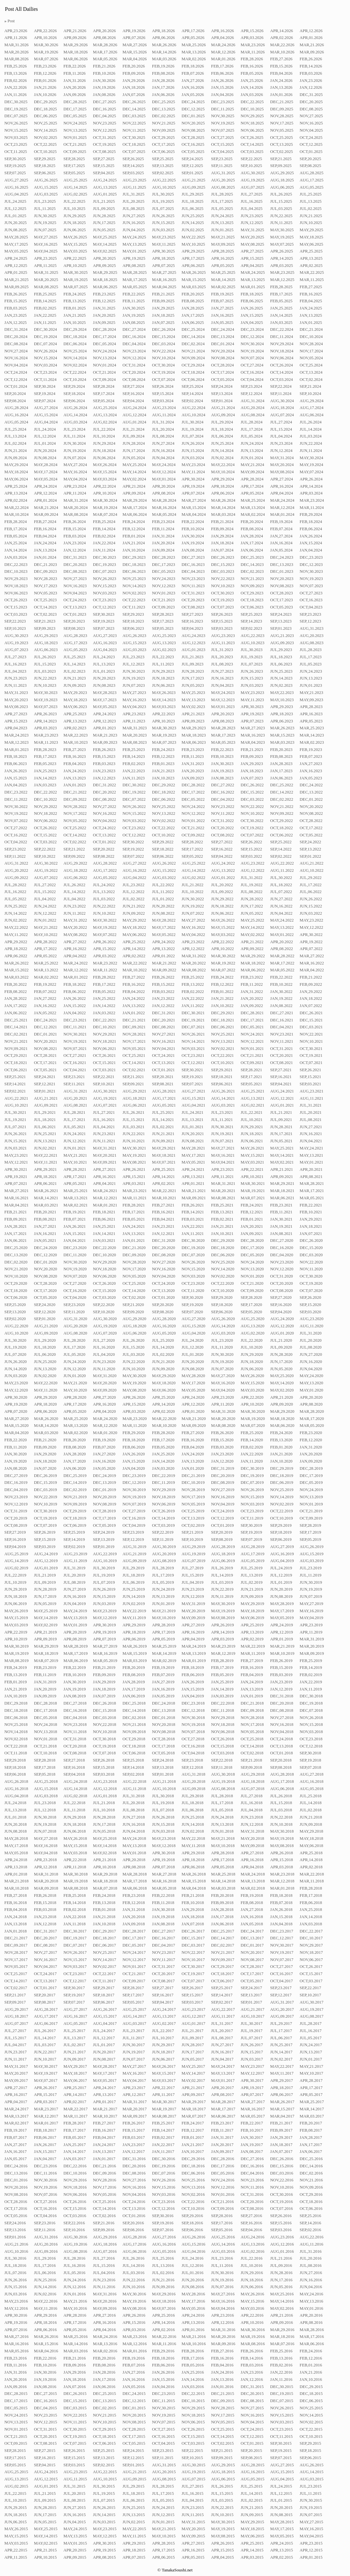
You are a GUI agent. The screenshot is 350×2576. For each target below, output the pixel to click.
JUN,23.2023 (15, 678)
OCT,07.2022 (252, 835)
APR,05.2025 (222, 265)
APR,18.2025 (163, 258)
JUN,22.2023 (45, 678)
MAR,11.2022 (105, 970)
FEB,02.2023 (134, 763)
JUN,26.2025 (163, 216)
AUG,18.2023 (46, 643)
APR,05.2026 (193, 37)
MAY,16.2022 (193, 927)
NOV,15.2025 (16, 130)
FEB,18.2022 (74, 984)
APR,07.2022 (311, 948)
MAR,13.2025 (253, 279)
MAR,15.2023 (282, 735)
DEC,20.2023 (74, 564)
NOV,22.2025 (134, 123)
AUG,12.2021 (282, 1098)
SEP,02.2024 (192, 401)
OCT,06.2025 (163, 151)
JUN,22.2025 (281, 216)
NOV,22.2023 (222, 578)
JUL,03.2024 (310, 436)
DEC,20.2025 (311, 102)
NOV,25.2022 (163, 806)
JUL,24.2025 (15, 201)
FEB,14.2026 (311, 66)
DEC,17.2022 (193, 792)
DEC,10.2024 (311, 336)
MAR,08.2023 (135, 742)
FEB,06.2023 (15, 763)
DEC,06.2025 (45, 116)
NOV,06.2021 (104, 1048)
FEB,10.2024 (193, 529)
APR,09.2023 (193, 721)
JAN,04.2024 (311, 550)
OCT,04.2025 (222, 151)
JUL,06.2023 (281, 664)
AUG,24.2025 (105, 180)
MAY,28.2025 (16, 237)
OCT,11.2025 (15, 151)
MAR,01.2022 (75, 977)
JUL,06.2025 (193, 208)
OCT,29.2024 (193, 365)
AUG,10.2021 (16, 1105)
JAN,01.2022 (134, 1013)
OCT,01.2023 (74, 614)
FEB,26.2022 (163, 977)
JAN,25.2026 (252, 80)
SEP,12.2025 (192, 165)
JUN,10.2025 (311, 222)
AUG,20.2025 (223, 180)
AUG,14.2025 (75, 187)
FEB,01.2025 (74, 308)
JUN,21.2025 (311, 216)
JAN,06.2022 (15, 1013)
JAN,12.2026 (311, 87)
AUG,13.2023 (164, 643)
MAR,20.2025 (46, 279)
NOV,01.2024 (104, 365)
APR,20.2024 (163, 486)
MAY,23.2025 (164, 237)
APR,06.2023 (281, 721)
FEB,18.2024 (311, 521)
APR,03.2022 (104, 956)
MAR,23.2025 (282, 272)
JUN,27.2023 (222, 671)
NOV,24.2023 (163, 578)
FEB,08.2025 (193, 301)
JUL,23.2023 (134, 657)
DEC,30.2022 (134, 785)
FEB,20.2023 (281, 749)
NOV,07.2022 (16, 820)
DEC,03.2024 (163, 344)
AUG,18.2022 (75, 870)
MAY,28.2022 (164, 920)
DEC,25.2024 (193, 329)
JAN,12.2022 (163, 1005)
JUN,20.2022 (163, 906)
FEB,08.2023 (281, 756)
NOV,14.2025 (45, 130)
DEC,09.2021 (134, 1027)
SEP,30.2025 (15, 159)
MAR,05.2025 (135, 287)
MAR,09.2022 (164, 970)
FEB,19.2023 (311, 749)
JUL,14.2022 (74, 891)
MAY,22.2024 (223, 464)
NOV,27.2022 (104, 806)
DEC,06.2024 (74, 344)
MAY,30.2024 (311, 458)
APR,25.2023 (74, 714)
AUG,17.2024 (311, 407)
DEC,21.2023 (45, 564)
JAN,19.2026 (104, 87)
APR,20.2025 (104, 258)
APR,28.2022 (45, 942)
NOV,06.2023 (16, 593)
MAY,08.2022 (75, 934)
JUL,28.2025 (222, 194)
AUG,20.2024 (252, 407)
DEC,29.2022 (163, 785)
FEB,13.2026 (15, 73)
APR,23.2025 (45, 258)
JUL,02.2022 (134, 899)
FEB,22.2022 (281, 977)
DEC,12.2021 (45, 1027)
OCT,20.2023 (193, 600)
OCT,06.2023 (252, 607)
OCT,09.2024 (104, 379)
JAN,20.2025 (104, 315)
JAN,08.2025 (134, 322)
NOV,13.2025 (75, 130)
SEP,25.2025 (162, 159)
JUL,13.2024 (15, 436)
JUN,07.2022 (193, 913)
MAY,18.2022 (134, 927)
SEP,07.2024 (44, 401)
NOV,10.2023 (222, 586)
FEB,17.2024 (15, 529)
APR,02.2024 (15, 500)
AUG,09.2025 (193, 187)
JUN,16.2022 (281, 906)
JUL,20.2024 (163, 429)
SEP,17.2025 (74, 165)
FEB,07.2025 (222, 301)
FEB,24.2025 (74, 294)
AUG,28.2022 (105, 863)
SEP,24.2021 (44, 1076)
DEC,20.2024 (15, 336)
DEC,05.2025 (74, 116)
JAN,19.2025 (134, 315)
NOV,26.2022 (134, 806)
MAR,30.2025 (75, 272)
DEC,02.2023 (252, 571)
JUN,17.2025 (104, 222)
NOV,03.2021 (193, 1048)
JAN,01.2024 (45, 557)
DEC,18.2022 (163, 792)
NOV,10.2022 (252, 813)
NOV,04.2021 (163, 1048)
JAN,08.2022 (281, 1005)
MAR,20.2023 (135, 735)
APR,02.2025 (311, 265)
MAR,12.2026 (223, 52)
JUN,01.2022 (45, 920)
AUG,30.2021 (105, 1091)
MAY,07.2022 (105, 934)
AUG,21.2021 (46, 1098)
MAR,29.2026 (75, 45)
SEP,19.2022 (133, 849)
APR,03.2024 (311, 493)
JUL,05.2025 (222, 208)
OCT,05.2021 (45, 1070)
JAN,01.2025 (311, 322)
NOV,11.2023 (193, 586)
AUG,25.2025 (75, 180)
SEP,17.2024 (103, 393)
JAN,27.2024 (281, 536)
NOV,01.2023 (163, 593)
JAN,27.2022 (45, 998)
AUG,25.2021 (252, 1091)
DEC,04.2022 (222, 799)
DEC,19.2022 (134, 792)
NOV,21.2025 (163, 123)
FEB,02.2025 (45, 308)
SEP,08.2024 (15, 401)
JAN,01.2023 (74, 785)
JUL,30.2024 (193, 422)
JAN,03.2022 (104, 1013)
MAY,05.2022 (164, 934)
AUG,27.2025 (16, 180)
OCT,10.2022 (163, 835)
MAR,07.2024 (105, 514)
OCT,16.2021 (74, 1062)
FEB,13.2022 (193, 984)
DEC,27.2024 (134, 329)
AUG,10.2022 (311, 870)
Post (11, 21)
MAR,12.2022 (75, 970)
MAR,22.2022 (135, 963)
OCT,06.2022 (281, 835)
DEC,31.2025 (311, 94)
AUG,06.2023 (46, 649)
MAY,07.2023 (45, 706)
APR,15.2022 (104, 948)
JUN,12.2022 (45, 913)
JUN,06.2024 (104, 458)
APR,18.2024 (222, 486)
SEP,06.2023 (133, 628)
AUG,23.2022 (252, 863)
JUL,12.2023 (134, 664)
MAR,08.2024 (75, 514)
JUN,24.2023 (311, 671)
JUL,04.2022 (45, 899)
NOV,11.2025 (134, 130)
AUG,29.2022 (75, 863)
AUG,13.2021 (252, 1098)
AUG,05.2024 (16, 422)
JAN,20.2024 (163, 543)
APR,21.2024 (134, 486)
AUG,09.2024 (223, 415)
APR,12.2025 (15, 265)
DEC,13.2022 (311, 792)
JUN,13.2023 (311, 678)
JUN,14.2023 (281, 678)
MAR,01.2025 (253, 287)
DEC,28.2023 (163, 557)
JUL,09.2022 (222, 891)
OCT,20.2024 (134, 372)
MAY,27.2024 (75, 464)
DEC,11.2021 (74, 1027)
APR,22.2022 (222, 942)
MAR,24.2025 (253, 272)
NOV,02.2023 (134, 593)
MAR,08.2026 (16, 59)
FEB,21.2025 (163, 294)
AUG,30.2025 (252, 173)
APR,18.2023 (281, 714)
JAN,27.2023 (311, 763)
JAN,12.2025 (15, 322)
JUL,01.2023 (104, 671)
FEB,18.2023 (15, 756)
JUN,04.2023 (222, 685)
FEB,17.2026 (222, 66)
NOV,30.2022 (16, 806)
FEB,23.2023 (193, 749)
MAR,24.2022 (75, 963)
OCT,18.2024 (193, 372)
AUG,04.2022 (134, 877)
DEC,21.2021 (134, 1020)
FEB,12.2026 (45, 73)
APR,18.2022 (15, 948)
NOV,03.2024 (45, 365)
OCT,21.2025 (74, 144)
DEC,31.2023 (74, 557)
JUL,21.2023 (193, 657)
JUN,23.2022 (74, 906)
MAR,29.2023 (194, 728)
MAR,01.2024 (282, 514)
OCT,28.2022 (311, 820)
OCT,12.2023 (104, 607)
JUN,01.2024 (252, 458)
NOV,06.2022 (45, 820)
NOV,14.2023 (134, 586)
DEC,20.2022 (104, 792)
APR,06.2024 (222, 493)
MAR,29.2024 (135, 500)
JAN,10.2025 (74, 322)
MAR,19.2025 (75, 279)
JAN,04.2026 (222, 94)
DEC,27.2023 (193, 557)
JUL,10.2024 (104, 436)
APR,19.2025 (134, 258)
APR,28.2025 (222, 251)
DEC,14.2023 (252, 564)
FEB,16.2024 (45, 529)
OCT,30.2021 (311, 1048)
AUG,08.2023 (311, 643)
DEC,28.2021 (252, 1013)
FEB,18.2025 (252, 294)
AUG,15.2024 (46, 415)
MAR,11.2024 (311, 507)
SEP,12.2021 (44, 1084)
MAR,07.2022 (223, 970)
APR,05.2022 (45, 956)
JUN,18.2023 (163, 678)
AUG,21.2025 (193, 180)
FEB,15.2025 (15, 301)
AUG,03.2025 (46, 194)
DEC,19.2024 (45, 336)
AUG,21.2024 (223, 407)
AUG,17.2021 (164, 1098)
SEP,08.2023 (74, 628)
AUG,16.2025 (16, 187)
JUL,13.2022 (104, 891)
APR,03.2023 (45, 728)
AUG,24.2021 (282, 1091)
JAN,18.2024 (222, 543)
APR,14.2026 (281, 30)
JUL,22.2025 (74, 201)
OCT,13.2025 (281, 144)
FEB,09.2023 (252, 756)
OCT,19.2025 (104, 144)
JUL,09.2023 (193, 664)
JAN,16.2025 (222, 315)
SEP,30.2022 (133, 842)
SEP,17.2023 (162, 621)
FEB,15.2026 (281, 66)
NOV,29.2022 (45, 806)
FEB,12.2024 (134, 529)
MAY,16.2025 (45, 244)
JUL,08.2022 (251, 891)
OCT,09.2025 (74, 151)
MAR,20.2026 (16, 52)
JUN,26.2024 (193, 443)
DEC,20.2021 (163, 1020)
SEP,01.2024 (221, 401)
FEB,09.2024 (222, 529)
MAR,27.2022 (312, 956)
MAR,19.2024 (105, 507)
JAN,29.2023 (252, 763)
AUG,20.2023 (311, 635)
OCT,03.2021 (104, 1070)
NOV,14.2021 (193, 1041)
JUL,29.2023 (281, 649)
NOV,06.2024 (281, 358)
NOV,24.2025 (75, 123)
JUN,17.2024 (134, 450)
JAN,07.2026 (134, 94)
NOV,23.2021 (281, 1034)
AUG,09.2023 (282, 643)
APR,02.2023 (74, 728)
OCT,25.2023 (45, 600)
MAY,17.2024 (45, 472)
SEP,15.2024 (162, 393)
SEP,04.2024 (133, 401)
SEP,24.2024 (221, 386)
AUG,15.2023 (134, 643)
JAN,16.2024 (281, 543)
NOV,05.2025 (281, 130)
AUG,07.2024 (282, 415)
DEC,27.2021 (281, 1013)
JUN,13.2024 (252, 450)
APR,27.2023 (15, 714)
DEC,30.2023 (104, 557)
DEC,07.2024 (45, 344)
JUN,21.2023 (74, 678)
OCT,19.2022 (252, 828)
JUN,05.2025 (104, 230)
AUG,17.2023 (75, 643)
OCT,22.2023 (134, 600)
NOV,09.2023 (252, 586)
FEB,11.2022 (252, 984)
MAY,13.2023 (193, 700)
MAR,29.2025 (105, 272)
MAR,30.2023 (164, 728)
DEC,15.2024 (163, 336)
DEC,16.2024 (134, 336)
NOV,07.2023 (311, 586)
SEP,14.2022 (280, 849)
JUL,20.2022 (222, 885)
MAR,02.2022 (46, 977)
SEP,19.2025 (15, 165)
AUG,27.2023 (105, 635)
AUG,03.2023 (134, 649)
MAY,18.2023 (75, 700)
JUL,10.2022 (193, 891)
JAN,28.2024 (252, 536)
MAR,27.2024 (194, 500)
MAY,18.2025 (311, 237)
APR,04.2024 (281, 493)
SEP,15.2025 (103, 165)
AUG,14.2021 (223, 1098)
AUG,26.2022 (164, 863)
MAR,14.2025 (223, 279)
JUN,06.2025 (74, 230)
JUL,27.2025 (251, 194)
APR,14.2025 (281, 258)
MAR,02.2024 (253, 514)
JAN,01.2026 (281, 94)
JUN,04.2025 (134, 230)
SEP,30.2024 (44, 386)
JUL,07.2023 (251, 664)
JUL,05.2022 (15, 899)
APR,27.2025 (252, 251)
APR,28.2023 (311, 706)
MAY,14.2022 (252, 927)
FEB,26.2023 (104, 749)
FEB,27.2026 (281, 59)
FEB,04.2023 (74, 763)
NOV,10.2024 (163, 358)
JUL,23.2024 (74, 429)
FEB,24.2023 (163, 749)
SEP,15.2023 (221, 621)
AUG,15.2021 (193, 1098)
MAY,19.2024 (311, 464)
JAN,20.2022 (252, 998)
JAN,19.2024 (193, 543)
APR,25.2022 (134, 942)
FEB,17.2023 (45, 756)
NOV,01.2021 (252, 1048)
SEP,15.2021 (310, 1076)
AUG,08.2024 (252, 415)
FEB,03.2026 (311, 73)
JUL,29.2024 (222, 422)
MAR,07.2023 (164, 742)
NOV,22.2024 (163, 351)
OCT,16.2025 (193, 144)
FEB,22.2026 (74, 66)
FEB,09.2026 (134, 73)
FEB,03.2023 (104, 763)
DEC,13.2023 (281, 564)
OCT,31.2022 (222, 820)
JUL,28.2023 (310, 649)
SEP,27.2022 (221, 842)
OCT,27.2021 (74, 1055)
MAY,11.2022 (16, 934)
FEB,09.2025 (163, 301)
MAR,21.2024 (46, 507)
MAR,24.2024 (282, 500)
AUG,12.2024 (134, 415)
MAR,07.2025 (75, 287)
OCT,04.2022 (15, 842)
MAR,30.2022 (223, 956)
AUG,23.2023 (223, 635)
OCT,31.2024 (134, 365)
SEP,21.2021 (133, 1076)
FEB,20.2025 (193, 294)
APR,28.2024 (252, 479)
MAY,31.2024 (282, 458)
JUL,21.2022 (193, 885)
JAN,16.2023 (311, 771)
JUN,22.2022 (104, 906)
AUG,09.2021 (46, 1105)
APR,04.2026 (222, 37)
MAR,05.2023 (223, 742)
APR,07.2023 (252, 721)
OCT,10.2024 (74, 379)
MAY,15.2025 (75, 244)
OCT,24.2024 (15, 372)
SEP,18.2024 (74, 393)
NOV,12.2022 (193, 813)
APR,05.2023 (311, 721)
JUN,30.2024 (74, 443)
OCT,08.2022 (222, 835)
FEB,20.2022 (15, 984)
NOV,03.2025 (16, 137)
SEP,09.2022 (74, 856)
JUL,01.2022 (163, 899)
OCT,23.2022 (134, 828)
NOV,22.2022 (252, 806)
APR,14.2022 (134, 948)
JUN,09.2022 (134, 913)
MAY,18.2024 (16, 472)
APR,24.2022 (163, 942)
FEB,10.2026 (104, 73)
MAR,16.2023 (253, 735)
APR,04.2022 (74, 956)
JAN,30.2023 (222, 763)
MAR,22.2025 (312, 272)
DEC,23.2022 (15, 792)
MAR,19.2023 (164, 735)
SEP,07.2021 (192, 1084)
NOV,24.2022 (193, 806)
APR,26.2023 (45, 714)
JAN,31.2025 (104, 308)
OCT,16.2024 (252, 372)
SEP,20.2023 (74, 621)
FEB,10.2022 (281, 984)
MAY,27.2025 (45, 237)
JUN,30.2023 (134, 671)
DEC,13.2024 (222, 336)
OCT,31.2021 (281, 1048)
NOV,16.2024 (16, 358)
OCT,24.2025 (311, 137)
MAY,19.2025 (282, 237)
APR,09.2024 (134, 493)
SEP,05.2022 (192, 856)
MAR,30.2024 (105, 500)
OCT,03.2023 (15, 614)
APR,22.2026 (45, 30)
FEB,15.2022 (163, 984)
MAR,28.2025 (135, 272)
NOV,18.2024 (281, 351)
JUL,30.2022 (281, 877)
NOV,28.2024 (311, 344)
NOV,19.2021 (75, 1041)
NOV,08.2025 (193, 130)
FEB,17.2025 (281, 294)
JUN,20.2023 (104, 678)
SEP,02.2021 (15, 1091)
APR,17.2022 (45, 948)
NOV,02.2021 (222, 1048)
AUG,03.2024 (75, 422)
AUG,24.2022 (223, 863)
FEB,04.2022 (134, 991)
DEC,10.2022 (45, 799)
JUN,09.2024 (15, 458)
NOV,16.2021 (163, 1041)
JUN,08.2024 (45, 458)
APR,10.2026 (45, 37)
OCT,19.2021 (311, 1055)
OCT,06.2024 (193, 379)
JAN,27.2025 (222, 308)
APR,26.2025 (281, 251)
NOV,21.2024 (193, 351)
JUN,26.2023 (252, 671)
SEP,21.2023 (44, 621)
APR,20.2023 (222, 714)
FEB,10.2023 (222, 756)
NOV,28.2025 (281, 116)
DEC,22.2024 (281, 329)
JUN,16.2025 (134, 222)
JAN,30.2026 (104, 80)
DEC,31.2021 (163, 1013)
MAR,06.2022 (253, 970)
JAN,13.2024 (45, 550)
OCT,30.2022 (252, 820)
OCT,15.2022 (45, 835)
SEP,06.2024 (74, 401)
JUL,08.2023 (222, 664)
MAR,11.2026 (252, 52)
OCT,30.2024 (163, 365)
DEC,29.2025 (45, 102)
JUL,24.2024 (45, 429)
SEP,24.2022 (310, 842)
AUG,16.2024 (16, 415)
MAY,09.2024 (252, 472)
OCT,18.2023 (252, 600)
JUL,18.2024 (222, 429)
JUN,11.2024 (311, 450)
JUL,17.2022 (310, 885)
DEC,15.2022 (252, 792)
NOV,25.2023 (134, 578)
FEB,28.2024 (15, 521)
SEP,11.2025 (221, 165)
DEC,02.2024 (193, 344)
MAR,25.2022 (46, 963)
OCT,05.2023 (281, 607)
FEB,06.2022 (74, 991)
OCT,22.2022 (163, 828)
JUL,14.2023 (74, 664)
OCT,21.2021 (252, 1055)
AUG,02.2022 (193, 877)
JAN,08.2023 (222, 778)
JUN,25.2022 (15, 906)
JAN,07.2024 (222, 550)
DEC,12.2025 (193, 109)
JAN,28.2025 (193, 308)
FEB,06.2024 (311, 529)
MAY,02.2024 (134, 479)
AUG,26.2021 (223, 1091)
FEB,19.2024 (281, 521)
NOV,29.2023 (16, 578)
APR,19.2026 (134, 30)
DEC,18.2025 (45, 109)
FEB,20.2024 (252, 521)
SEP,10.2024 (310, 393)
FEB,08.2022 (15, 991)
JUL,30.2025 (163, 194)
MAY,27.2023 (134, 692)
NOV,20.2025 (193, 123)
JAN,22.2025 (45, 315)
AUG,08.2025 (223, 187)
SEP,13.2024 (221, 393)
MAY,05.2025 (16, 251)
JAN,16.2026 (193, 87)
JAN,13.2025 (311, 315)
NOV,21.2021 (16, 1041)
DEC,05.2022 (193, 799)
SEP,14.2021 (15, 1084)
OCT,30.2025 (134, 137)
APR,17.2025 (193, 258)
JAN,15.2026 (222, 87)
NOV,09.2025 (163, 130)
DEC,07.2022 (134, 799)
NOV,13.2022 (163, 813)
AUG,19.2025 (252, 180)
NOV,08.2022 (311, 813)
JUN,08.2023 (104, 685)
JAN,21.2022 (222, 998)
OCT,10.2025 (45, 151)
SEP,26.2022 (251, 842)
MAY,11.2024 (193, 472)
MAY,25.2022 (252, 920)
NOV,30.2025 (222, 116)
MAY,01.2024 (164, 479)
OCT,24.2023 (74, 600)
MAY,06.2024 (16, 479)
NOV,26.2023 (104, 578)
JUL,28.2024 (251, 422)
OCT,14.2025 (252, 144)
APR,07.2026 (134, 37)
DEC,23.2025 (222, 102)
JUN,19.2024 (74, 450)
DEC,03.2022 (252, 799)
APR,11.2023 (134, 721)
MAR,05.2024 (164, 514)
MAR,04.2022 (312, 970)
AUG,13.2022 (223, 870)
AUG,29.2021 (134, 1091)
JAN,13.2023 (74, 778)
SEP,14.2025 (133, 165)
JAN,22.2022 (193, 998)
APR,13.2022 (163, 948)
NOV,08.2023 (281, 586)
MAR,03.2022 (16, 977)
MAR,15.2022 (16, 970)
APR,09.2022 (252, 948)
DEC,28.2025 (74, 102)
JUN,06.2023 (163, 685)
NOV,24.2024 (104, 351)
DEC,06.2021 (222, 1027)
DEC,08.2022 (104, 799)
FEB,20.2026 (134, 66)
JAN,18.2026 (134, 87)
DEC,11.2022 (15, 799)
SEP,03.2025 (133, 173)
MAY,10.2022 (45, 934)
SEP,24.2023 (280, 614)
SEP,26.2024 (162, 386)
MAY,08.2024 (282, 472)
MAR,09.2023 (105, 742)
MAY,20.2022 (75, 927)
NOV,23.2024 (134, 351)
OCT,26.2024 (281, 365)
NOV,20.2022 (311, 806)
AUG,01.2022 (223, 877)
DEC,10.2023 (15, 571)
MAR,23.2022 (105, 963)
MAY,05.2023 (105, 706)
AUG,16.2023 (105, 643)
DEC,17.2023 (163, 564)
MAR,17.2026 (105, 52)
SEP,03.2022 (251, 856)
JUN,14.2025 (193, 222)
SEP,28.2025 (74, 159)
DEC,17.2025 (74, 109)
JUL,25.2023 (74, 657)
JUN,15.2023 (252, 678)
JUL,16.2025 (251, 201)
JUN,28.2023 (193, 671)
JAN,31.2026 (74, 80)
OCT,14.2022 (74, 835)
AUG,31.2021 (75, 1091)
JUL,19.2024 (193, 429)
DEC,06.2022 (163, 799)
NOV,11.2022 (222, 813)
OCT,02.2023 (45, 614)
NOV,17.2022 (75, 813)
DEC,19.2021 (193, 1020)
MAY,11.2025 (163, 244)
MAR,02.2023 (312, 742)
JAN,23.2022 (163, 998)
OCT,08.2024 (134, 379)
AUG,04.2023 (105, 649)
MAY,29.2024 (16, 464)
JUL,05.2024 (251, 436)
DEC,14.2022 (281, 792)
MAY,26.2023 (164, 692)
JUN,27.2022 (281, 899)
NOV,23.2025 (104, 123)
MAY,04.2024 (75, 479)
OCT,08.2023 (193, 607)
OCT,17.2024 (222, 372)
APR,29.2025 (193, 251)
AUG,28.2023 (75, 635)
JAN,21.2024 (134, 543)
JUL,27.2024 (281, 422)
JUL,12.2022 (134, 891)
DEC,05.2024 (104, 344)
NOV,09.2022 (281, 813)
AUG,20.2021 (75, 1098)
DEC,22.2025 (252, 102)
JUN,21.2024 (15, 450)
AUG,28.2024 (16, 407)
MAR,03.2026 (164, 59)
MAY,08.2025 (252, 244)
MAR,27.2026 (135, 45)
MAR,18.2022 (253, 963)
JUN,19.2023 (134, 678)
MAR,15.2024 (194, 507)
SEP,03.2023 (221, 628)
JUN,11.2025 (281, 222)
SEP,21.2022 (74, 849)
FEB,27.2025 (311, 287)
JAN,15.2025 (252, 315)
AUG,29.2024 (311, 401)
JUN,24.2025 (222, 216)
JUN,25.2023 (281, 671)
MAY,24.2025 (134, 237)
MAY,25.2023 (193, 692)
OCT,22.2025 (45, 144)
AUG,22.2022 (282, 863)
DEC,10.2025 (252, 109)
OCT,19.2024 (163, 372)
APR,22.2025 (74, 258)
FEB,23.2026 (45, 66)
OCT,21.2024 (104, 372)
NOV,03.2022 (134, 820)
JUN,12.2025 (252, 222)
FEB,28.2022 (104, 977)
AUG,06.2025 (282, 187)
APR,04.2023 (15, 728)
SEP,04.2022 (221, 856)
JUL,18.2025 (193, 201)
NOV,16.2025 (311, 123)
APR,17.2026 (193, 30)
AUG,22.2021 (16, 1098)
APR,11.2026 (15, 37)
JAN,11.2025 (45, 322)
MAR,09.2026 (312, 52)
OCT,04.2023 (311, 607)
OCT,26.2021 (104, 1055)
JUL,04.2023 (15, 671)
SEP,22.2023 (15, 621)
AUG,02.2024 (105, 422)
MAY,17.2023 (105, 700)
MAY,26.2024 (105, 464)
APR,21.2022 (252, 942)
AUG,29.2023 (46, 635)
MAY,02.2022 (252, 934)
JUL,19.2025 (163, 201)
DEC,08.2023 (74, 571)
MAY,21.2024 (252, 464)
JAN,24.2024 (45, 543)
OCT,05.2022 (311, 835)
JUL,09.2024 (134, 436)
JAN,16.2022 (45, 1005)
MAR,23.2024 (312, 500)
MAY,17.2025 (16, 244)
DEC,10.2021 (104, 1027)
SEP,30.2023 (103, 614)
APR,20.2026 (104, 30)
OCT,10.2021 (222, 1062)
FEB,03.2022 (163, 991)
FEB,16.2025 (311, 294)
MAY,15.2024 (105, 472)
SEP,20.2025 (310, 159)
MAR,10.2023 (75, 742)
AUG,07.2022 (46, 877)
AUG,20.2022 (16, 870)
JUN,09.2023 (74, 685)
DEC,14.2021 (15, 1027)
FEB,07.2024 (281, 529)
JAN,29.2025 (163, 308)
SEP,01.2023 (280, 628)
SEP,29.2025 (44, 159)
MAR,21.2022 (164, 963)
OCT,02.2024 (311, 379)
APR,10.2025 (74, 265)
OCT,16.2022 (15, 835)
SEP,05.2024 (103, 401)
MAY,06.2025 (311, 244)
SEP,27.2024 (133, 386)
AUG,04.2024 (46, 422)
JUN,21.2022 (134, 906)
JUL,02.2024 (15, 443)
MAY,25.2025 (105, 237)
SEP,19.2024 (44, 393)
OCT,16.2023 (311, 600)
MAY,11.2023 (252, 700)
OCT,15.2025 (222, 144)
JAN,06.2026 (163, 94)
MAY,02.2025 (105, 251)
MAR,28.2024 (164, 500)
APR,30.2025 (163, 251)
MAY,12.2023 (223, 700)
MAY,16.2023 (134, 700)
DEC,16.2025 (104, 109)
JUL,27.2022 (45, 885)
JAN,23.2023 (104, 771)
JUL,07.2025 (163, 208)
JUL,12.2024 (45, 436)
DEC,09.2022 (74, 799)
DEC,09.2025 (281, 109)
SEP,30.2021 (192, 1070)
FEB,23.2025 (104, 294)
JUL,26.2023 (45, 657)
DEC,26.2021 (311, 1013)
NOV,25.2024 (75, 351)
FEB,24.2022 (222, 977)
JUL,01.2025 (15, 216)
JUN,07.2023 (134, 685)
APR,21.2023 (193, 714)
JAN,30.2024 (193, 536)
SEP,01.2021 (44, 1091)
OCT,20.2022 (222, 828)
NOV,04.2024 (16, 365)
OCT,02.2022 (74, 842)
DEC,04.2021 (281, 1027)
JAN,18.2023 (252, 771)
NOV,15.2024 (45, 358)
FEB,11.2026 (74, 73)
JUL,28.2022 (15, 885)
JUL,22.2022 (163, 885)
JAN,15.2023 (15, 778)
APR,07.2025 (163, 265)
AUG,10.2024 (193, 415)
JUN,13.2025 (222, 222)
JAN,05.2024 (281, 550)
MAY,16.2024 (75, 472)
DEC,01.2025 (193, 116)
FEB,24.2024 (134, 521)
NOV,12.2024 (134, 358)
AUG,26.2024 (75, 407)
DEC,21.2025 (281, 102)
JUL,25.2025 (310, 194)
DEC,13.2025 (163, 109)
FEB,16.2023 (74, 756)
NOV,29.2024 (281, 344)
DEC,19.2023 (104, 564)
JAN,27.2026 (193, 80)
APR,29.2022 (15, 942)
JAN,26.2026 (222, 80)
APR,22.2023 (163, 714)
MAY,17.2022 (164, 927)
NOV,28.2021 (134, 1034)
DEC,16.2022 (222, 792)
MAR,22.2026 (282, 45)
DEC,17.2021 (252, 1020)
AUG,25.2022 (193, 863)
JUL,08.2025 (134, 208)
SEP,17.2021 (251, 1076)
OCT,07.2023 (222, 607)
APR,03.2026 (252, 37)
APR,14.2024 (311, 486)
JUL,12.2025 (15, 208)
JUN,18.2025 (74, 222)
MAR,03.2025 (194, 287)
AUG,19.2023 (16, 643)
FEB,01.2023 (163, 763)
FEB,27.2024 (45, 521)
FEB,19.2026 (163, 66)
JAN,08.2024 (193, 550)
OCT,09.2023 (163, 607)
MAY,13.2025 (134, 244)
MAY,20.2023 (16, 700)
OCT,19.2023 (222, 600)
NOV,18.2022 (45, 813)
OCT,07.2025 (134, 151)
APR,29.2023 (281, 706)
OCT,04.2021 (74, 1070)
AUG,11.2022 (282, 870)
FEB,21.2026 (104, 66)
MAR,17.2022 (282, 963)
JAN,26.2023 (15, 771)
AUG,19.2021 (105, 1098)
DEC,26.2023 (222, 557)
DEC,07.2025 (15, 116)
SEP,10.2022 (44, 856)
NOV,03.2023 (104, 593)
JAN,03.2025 (281, 322)
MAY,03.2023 (164, 706)
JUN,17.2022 (252, 906)
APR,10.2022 (222, 948)
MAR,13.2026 (194, 52)
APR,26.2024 (311, 479)
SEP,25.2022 (280, 842)
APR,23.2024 (74, 486)
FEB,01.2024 (134, 536)
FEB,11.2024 (163, 529)
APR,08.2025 (134, 265)
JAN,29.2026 (134, 80)
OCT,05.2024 (222, 379)
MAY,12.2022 (311, 927)
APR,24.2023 (104, 714)
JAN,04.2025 (252, 322)
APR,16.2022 (74, 948)
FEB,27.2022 (134, 977)
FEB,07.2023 (311, 756)
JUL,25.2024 (15, 429)
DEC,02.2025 (163, 116)
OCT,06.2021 (15, 1070)
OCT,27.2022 (15, 828)
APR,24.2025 (15, 258)
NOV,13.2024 (104, 358)
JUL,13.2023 (104, 664)
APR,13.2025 (311, 258)
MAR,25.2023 (312, 728)
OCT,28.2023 (281, 593)
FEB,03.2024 (74, 536)
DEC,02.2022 (281, 799)
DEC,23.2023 (311, 557)
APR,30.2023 (252, 706)
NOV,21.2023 (252, 578)
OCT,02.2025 (281, 151)
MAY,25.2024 (134, 464)
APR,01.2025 (15, 272)
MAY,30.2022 (105, 920)
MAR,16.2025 (164, 279)
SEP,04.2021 (280, 1084)
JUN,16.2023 (222, 678)
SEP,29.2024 (74, 386)
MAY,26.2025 (75, 237)
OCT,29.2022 (281, 820)
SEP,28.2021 (251, 1070)
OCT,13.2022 (104, 835)
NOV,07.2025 (222, 130)
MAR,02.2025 (223, 287)
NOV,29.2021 (104, 1034)
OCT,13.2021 (163, 1062)
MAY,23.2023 (252, 692)
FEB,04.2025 (311, 301)
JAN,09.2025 (104, 322)
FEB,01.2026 (45, 80)
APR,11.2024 (74, 493)
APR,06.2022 (15, 956)
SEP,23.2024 (251, 386)
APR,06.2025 (193, 265)
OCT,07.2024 (163, 379)
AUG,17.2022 (105, 870)
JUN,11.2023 (15, 685)
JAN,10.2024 (134, 550)
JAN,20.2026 (74, 87)
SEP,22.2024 (280, 386)
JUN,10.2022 (104, 913)
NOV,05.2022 (75, 820)
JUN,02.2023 (281, 685)
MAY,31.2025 (252, 230)
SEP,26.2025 (133, 159)
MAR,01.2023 (16, 749)
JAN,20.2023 (193, 771)
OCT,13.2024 (311, 372)
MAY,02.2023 (193, 706)
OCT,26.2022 (45, 828)
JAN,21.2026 (45, 87)
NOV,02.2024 (75, 365)
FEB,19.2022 (45, 984)
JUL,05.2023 (310, 664)
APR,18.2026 (163, 30)
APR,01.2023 (104, 728)
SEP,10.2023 (15, 628)
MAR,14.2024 (223, 507)
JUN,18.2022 (222, 906)
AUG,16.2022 (134, 870)
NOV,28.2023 (45, 578)
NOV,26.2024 (45, 351)
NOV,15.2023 (104, 586)
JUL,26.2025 (281, 194)
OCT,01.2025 (311, 151)
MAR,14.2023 (312, 735)
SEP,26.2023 (221, 614)
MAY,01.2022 (282, 934)
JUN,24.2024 (252, 443)
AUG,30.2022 (46, 863)
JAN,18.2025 (163, 315)
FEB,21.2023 (252, 749)
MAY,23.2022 (311, 920)
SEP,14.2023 (251, 621)
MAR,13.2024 (253, 507)
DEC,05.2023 (163, 571)
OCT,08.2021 (281, 1062)
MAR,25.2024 (253, 500)
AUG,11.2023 (223, 643)
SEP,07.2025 (15, 173)
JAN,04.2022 (74, 1013)
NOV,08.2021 (45, 1048)
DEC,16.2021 (281, 1020)
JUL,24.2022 (104, 885)
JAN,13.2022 (134, 1005)
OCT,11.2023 (134, 607)
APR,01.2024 (45, 500)
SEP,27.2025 (103, 159)
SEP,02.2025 (162, 173)
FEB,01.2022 (222, 991)
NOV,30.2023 (311, 571)
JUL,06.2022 (310, 891)
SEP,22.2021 (103, 1076)
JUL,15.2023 (45, 664)
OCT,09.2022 (193, 835)
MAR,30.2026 (46, 45)
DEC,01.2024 (222, 344)
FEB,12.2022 (222, 984)
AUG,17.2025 (311, 180)
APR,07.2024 (193, 493)
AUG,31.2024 (252, 401)
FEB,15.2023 (104, 756)
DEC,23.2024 (252, 329)
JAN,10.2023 (163, 778)
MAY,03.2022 (223, 934)
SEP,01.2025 (192, 173)
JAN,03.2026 (252, 94)
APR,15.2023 (15, 721)
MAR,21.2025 (16, 279)
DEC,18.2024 (74, 336)
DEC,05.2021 (252, 1027)
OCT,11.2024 (45, 379)
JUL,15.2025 (281, 201)
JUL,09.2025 (104, 208)
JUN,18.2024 (104, 450)
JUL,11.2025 (44, 208)
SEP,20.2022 (103, 849)
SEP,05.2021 (251, 1084)
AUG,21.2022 (311, 863)
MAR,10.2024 (16, 514)
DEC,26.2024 (163, 329)
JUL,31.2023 (222, 649)
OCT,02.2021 (134, 1070)
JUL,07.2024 (193, 436)
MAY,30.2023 (45, 692)
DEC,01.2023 (281, 571)
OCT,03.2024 (281, 379)
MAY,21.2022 (45, 927)
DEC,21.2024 (311, 329)
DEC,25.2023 (252, 557)
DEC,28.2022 (193, 785)
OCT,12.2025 (311, 144)
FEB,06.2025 (252, 301)
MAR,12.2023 (16, 742)
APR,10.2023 (163, 721)
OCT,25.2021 (134, 1055)
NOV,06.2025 (252, 130)
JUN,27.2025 (134, 216)
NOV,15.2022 (134, 813)
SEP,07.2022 (133, 856)
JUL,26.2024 (310, 422)
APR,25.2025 (311, 251)
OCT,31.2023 (193, 593)
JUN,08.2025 (15, 230)
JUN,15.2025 (163, 222)
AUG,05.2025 (311, 187)
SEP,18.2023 (133, 621)
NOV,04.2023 (75, 593)
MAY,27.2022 (193, 920)
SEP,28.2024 (103, 386)
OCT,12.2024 (15, 379)
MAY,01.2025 (134, 251)
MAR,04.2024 (194, 514)
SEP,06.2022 (162, 856)
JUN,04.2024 (163, 458)
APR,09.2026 (74, 37)
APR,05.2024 (252, 493)
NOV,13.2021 (222, 1041)
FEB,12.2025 (104, 301)
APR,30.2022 (311, 934)
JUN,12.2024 (281, 450)
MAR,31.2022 (194, 956)
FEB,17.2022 (104, 984)
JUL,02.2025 (310, 208)
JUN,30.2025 (45, 216)
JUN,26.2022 (311, 899)
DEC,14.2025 (134, 109)
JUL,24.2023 (104, 657)
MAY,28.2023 (105, 692)
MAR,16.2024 (164, 507)
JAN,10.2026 (45, 94)
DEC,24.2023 (281, 557)
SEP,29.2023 (133, 614)
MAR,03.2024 (223, 514)
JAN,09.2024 (163, 550)
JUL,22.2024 (104, 429)
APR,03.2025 (281, 265)
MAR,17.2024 (135, 507)
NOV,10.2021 (311, 1041)
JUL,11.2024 (74, 436)
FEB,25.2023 (134, 749)
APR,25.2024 (15, 486)
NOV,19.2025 (222, 123)
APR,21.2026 (74, 30)
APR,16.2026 (222, 30)
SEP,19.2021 (192, 1076)
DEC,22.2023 (15, 564)
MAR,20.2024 (75, 507)
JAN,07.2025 (163, 322)
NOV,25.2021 (222, 1034)
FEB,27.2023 (74, 749)
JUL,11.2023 (163, 664)
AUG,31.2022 (16, 863)
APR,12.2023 (104, 721)
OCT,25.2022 (74, 828)
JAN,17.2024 (252, 543)
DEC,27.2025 (104, 102)
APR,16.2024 (281, 486)
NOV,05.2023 (45, 593)
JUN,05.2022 (252, 913)
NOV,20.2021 (45, 1041)
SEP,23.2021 (74, 1076)
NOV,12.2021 (252, 1041)
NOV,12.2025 (104, 130)
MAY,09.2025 (223, 244)
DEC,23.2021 (74, 1020)
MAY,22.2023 (282, 692)
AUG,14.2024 (75, 415)
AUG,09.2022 (16, 877)
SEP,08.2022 (103, 856)
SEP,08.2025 (310, 165)
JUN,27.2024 (163, 443)
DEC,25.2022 (281, 785)
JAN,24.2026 (281, 80)
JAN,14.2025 (281, 315)
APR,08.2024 (163, 493)
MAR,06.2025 (105, 287)
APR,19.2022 (311, 942)
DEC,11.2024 (281, 336)
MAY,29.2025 (311, 230)
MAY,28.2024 (45, 464)
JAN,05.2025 (222, 322)
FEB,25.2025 (45, 294)
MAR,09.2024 (46, 514)
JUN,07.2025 (45, 230)
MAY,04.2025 (45, 251)
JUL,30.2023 (251, 649)
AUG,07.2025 (252, 187)
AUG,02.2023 (164, 649)
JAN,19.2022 (281, 998)
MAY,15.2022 (223, 927)
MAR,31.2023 (135, 728)
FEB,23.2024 (163, 521)
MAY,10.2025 (193, 244)
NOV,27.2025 (311, 116)
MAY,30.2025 (282, 230)
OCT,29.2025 (163, 137)
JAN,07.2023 (252, 778)
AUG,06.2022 (75, 877)
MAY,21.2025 (223, 237)
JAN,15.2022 (74, 1005)
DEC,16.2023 (193, 564)
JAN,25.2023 (45, 771)
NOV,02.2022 (163, 820)
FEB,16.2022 (134, 984)
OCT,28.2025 (193, 137)
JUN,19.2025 (45, 222)
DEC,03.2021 (311, 1027)
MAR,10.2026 (282, 52)
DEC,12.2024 (252, 336)
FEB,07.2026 (193, 73)
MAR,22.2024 (16, 507)
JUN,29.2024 (104, 443)
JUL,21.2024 (134, 429)
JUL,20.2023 (222, 657)
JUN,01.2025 (222, 230)
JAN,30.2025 (134, 308)
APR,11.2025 (45, 265)
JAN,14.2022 (104, 1005)
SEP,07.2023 (103, 628)
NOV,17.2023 (45, 586)
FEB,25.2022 (193, 977)
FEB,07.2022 (45, 991)
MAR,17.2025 (135, 279)
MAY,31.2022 (75, 920)
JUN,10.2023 (45, 685)
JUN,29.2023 (163, 671)
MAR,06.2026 (75, 59)
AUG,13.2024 (105, 415)
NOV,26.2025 (16, 123)
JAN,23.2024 (74, 543)
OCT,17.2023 (281, 600)
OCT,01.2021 (163, 1070)
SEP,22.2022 (44, 849)
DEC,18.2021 (222, 1020)
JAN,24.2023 (74, 771)
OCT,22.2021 (222, 1055)
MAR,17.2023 (223, 735)
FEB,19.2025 (222, 294)
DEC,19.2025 (15, 109)
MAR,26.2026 (164, 45)
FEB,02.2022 (193, 991)
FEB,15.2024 (74, 529)
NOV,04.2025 (311, 130)
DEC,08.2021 (163, 1027)
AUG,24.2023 (193, 635)
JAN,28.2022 (15, 998)
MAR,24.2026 (223, 45)
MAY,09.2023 (311, 700)
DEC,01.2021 (45, 1034)
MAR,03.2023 (282, 742)
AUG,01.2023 (193, 649)
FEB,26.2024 (74, 521)
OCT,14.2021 (134, 1062)
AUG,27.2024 (46, 407)
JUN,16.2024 (163, 450)
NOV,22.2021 (311, 1034)
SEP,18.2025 (44, 165)
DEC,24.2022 (311, 785)
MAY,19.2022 (105, 927)
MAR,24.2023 (16, 735)
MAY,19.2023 (45, 700)
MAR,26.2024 (223, 500)
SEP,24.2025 (192, 159)
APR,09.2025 (104, 265)
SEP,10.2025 (251, 165)
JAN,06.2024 (252, 550)
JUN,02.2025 (193, 230)
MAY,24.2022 (282, 920)
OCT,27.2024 (252, 365)
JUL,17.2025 (222, 201)
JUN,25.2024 (222, 443)
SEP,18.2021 (221, 1076)
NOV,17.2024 (311, 351)
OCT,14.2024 (281, 372)
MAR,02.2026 (194, 59)
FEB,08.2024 (252, 529)
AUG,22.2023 (252, 635)
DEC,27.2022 (222, 785)
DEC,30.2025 (15, 102)
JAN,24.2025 (311, 308)
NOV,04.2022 (104, 820)
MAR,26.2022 (16, 963)
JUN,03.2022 (311, 913)
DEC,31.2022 (104, 785)
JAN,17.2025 (193, 315)
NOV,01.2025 (75, 137)
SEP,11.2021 (74, 1084)
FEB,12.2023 (163, 756)
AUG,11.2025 (134, 187)
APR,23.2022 (193, 942)
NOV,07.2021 (75, 1048)
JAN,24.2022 (134, 998)
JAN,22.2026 (15, 87)
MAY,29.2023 (75, 692)
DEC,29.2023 (134, 557)
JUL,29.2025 (193, 194)
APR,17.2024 (252, 486)
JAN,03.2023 (45, 785)
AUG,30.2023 (16, 635)
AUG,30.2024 (282, 401)
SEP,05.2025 (74, 173)
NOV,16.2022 (104, 813)
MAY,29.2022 (134, 920)
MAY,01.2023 (223, 706)
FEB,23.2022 (252, 977)
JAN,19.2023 (222, 771)
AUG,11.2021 (311, 1098)
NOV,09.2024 (193, 358)
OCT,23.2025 (15, 144)
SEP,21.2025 (280, 159)
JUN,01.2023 (311, 685)
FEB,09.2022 (311, 984)
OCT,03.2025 (252, 151)
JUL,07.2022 (281, 891)
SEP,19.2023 (103, 621)
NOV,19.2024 (252, 351)
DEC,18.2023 (134, 564)
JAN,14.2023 (45, 778)
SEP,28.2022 (192, 842)
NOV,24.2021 (252, 1034)
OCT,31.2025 (104, 137)
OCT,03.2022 (45, 842)
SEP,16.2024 (133, 393)
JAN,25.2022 (104, 998)
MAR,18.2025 (105, 279)
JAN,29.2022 (311, 991)
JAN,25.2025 (281, 308)
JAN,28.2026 (163, 80)
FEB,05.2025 (281, 301)
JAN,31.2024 (163, 536)
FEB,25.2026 (15, 66)
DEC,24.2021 (45, 1020)
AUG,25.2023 (164, 635)
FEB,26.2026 (311, 59)
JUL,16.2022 (15, 891)
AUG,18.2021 (134, 1098)
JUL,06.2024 (222, 436)
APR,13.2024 (15, 493)
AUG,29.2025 (282, 173)
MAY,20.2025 (252, 237)
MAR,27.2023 (253, 728)
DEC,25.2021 (15, 1020)
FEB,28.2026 (252, 59)
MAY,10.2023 (282, 700)
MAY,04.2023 (134, 706)
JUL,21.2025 (104, 201)
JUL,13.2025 (310, 201)
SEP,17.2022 (192, 849)
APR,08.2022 (281, 948)
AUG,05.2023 (75, 649)
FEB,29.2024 (311, 514)
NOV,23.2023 (193, 578)
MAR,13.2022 (46, 970)
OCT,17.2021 (45, 1062)
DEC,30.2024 (45, 329)
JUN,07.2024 (74, 458)
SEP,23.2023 (310, 614)
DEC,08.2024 (15, 344)
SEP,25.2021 (15, 1076)
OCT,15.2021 (104, 1062)
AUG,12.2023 (193, 643)
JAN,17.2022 (15, 1005)
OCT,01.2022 (104, 842)
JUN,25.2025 (193, 216)
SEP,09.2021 (133, 1084)
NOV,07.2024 (252, 358)
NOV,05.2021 (134, 1048)
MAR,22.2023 (75, 735)
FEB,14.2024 (104, 529)
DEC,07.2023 (104, 571)
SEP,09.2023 (44, 628)
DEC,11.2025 (222, 109)
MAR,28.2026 (105, 45)
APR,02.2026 (281, 37)
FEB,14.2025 (45, 301)
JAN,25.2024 (15, 543)
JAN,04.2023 (15, 785)
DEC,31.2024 (15, 329)
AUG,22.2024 (193, 407)
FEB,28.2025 (281, 287)
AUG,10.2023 (252, 643)
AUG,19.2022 (46, 870)
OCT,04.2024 (252, 379)
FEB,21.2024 (222, 521)
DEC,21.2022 (74, 792)
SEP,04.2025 (103, 173)
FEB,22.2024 (193, 521)
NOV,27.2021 (163, 1034)
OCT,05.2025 (193, 151)
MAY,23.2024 (193, 464)
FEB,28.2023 (45, 749)
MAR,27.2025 (164, 272)
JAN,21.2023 (163, 771)
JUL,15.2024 (281, 429)
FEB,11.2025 (134, 301)
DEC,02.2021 (15, 1034)
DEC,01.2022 (311, 799)
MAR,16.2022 (312, 963)
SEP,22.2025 (251, 159)
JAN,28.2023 (281, 763)
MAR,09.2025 (16, 287)
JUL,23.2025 (45, 201)
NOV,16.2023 (75, 586)
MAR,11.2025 (311, 279)
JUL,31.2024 (163, 422)
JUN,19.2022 (193, 906)
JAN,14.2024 (15, 550)
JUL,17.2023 (310, 657)
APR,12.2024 (45, 493)
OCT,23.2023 (104, 600)
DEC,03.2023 (222, 571)
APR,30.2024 (193, 479)
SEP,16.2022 (221, 849)
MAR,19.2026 (46, 52)
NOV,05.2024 (311, 358)
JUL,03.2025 (281, 208)
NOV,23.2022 (222, 806)
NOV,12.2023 (163, 586)
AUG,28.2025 (311, 173)
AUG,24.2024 (134, 407)
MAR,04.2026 (135, 59)
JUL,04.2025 (251, 208)
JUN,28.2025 (104, 216)
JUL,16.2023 (15, 664)
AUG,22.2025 (164, 180)
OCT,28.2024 (222, 365)
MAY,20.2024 (282, 464)
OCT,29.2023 (252, 593)
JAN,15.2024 (311, 543)
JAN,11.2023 (134, 778)
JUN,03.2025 (163, 230)
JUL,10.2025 (74, 208)
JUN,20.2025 (15, 222)
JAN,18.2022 (311, 998)
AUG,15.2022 (164, 870)
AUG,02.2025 (75, 194)
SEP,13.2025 (162, 165)
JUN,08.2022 (163, 913)
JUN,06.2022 (222, 913)
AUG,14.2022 (193, 870)
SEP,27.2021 (280, 1070)
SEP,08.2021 (162, 1084)
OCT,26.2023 (15, 600)
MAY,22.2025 (193, 237)
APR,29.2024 (222, 479)
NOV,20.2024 (222, 351)
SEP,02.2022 (280, 856)
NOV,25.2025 (45, 123)
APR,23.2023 (134, 714)
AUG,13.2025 (105, 187)
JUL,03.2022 (104, 899)
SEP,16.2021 (280, 1076)
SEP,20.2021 (162, 1076)
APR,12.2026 (311, 30)
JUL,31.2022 (251, 877)
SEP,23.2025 (221, 159)
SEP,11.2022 (15, 856)
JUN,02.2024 (222, 458)
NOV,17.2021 (134, 1041)
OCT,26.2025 (252, 137)
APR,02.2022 (134, 956)
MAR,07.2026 (46, 59)
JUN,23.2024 (281, 443)
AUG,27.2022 (134, 863)
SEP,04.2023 (192, 628)
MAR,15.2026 (135, 52)
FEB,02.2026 (15, 80)
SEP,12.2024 (251, 393)
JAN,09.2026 (74, 94)
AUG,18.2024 (282, 407)
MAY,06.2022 (134, 934)
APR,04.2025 (252, 265)
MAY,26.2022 (223, 920)
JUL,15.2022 (45, 891)
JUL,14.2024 (310, 429)
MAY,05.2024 (45, 479)
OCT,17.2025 (163, 144)
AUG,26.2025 (46, 180)
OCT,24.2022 (104, 828)
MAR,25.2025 (223, 272)
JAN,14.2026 (252, 87)
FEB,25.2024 (104, 521)
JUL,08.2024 (163, 436)
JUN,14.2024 (222, 450)
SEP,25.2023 (251, 614)
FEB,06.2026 (222, 73)
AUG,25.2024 (105, 407)
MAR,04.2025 (164, 287)
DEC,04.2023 (193, 571)
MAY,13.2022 (282, 927)
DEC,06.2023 (134, 571)
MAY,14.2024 (134, 472)
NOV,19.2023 (311, 578)
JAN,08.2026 (104, 94)
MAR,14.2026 (164, 52)
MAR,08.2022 (194, 970)
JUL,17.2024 (251, 429)
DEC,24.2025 (193, 102)
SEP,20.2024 (15, 393)
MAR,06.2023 (194, 742)
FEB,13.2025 (74, 301)
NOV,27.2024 (16, 351)
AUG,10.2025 (164, 187)
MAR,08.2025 (46, 287)
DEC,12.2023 (311, 564)
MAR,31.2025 (46, 272)
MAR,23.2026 (253, 45)
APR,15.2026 (252, 30)
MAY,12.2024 (164, 472)
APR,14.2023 (45, 721)
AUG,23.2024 (164, 407)
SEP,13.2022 (310, 849)
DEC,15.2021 (311, 1020)
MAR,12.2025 (282, 279)
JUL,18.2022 (281, 885)
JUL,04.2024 (281, 436)
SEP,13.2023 (280, 621)
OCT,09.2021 (252, 1062)
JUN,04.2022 (281, 913)
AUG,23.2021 (311, 1091)
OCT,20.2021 (281, 1055)
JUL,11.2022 (163, 891)
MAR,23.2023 (46, 735)
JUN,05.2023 (193, 685)
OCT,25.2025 (281, 137)
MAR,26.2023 (282, 728)
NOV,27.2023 (75, 578)
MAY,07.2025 (282, 244)
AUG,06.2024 (311, 415)
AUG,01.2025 (105, 194)
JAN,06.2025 (193, 322)
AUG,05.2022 (105, 877)
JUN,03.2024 (193, 458)
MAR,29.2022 (253, 956)
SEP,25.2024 (192, 386)
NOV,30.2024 (252, 344)
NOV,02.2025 (45, 137)
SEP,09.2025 (280, 165)
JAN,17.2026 (163, 87)
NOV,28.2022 (75, 806)
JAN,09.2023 (193, 778)
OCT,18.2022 (281, 828)
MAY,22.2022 (16, 927)
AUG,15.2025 (46, 187)
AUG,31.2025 (223, 173)
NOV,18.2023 (16, 586)
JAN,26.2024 (311, 536)
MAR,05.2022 (282, 970)
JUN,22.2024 (311, 443)
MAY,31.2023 (16, 692)
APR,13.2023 (74, 721)
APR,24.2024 (45, 486)
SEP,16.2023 (192, 621)
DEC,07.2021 (193, 1027)
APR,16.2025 (222, 258)
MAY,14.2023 (164, 700)
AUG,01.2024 (134, 422)
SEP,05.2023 (162, 628)
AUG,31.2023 (311, 628)
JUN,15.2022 (311, 906)
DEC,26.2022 (252, 785)
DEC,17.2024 (104, 336)
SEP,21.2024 (310, 386)
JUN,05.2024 (134, 458)
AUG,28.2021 (164, 1091)
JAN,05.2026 (193, 94)
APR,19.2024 (193, 486)
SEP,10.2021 (103, 1084)
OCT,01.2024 (15, 386)
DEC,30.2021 (193, 1013)
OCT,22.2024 (74, 372)
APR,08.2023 (222, 721)
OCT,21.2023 (163, 600)
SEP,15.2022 (251, 849)
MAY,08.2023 (16, 706)
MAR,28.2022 (282, 956)
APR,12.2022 (193, 948)
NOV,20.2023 (281, 578)
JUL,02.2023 (74, 671)
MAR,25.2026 (194, 45)
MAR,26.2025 (194, 272)
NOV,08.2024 (222, 358)
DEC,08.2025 (311, 109)
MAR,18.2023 (194, 735)
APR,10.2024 (104, 493)
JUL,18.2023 (281, 657)
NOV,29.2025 (252, 116)
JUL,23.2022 (134, 885)
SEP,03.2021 (310, 1084)
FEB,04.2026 (281, 73)
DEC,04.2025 (104, 116)
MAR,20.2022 (194, 963)
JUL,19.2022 (251, 885)
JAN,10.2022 (222, 1005)
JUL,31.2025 (134, 194)
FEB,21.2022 (311, 977)
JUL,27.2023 (15, 657)
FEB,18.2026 (193, 66)
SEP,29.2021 (221, 1070)
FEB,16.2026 (252, 66)
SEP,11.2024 (280, 393)
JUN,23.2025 (252, 216)
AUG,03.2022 (164, 877)
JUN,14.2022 (15, 913)
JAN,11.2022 (193, 1005)
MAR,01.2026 (223, 59)
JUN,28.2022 (252, 899)
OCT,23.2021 (193, 1055)
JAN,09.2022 (252, 1005)
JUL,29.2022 (310, 877)
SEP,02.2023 (251, 628)
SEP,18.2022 (162, 849)
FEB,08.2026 (163, 73)
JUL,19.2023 (251, 657)
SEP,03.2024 (162, 401)
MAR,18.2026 (75, 52)
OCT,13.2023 (74, 607)
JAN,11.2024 (104, 550)
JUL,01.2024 (45, 443)
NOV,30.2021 (75, 1034)
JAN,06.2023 (281, 778)
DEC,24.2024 (222, 329)
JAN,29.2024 (222, 536)
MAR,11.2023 (46, 742)
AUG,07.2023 (16, 649)
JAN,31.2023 (193, 763)
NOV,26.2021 (193, 1034)
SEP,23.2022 (15, 849)
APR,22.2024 (104, 486)
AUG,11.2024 (164, 415)
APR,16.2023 (311, 714)
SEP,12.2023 (310, 621)
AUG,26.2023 (134, 635)
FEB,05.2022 (104, 991)
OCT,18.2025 (134, 144)
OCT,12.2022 (134, 835)
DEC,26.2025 (134, 102)
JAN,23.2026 (311, 80)
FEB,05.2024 (15, 536)
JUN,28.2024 (134, 443)
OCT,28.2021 (45, 1055)
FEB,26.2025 (15, 294)
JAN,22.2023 (134, 771)
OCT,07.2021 (311, 1062)
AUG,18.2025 (282, 180)
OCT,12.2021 (193, 1062)
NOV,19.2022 (16, 813)
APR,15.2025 (252, 258)
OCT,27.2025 (222, 137)
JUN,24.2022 (45, 906)
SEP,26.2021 (310, 1070)
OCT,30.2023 (222, 593)
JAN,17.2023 (281, 771)
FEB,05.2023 (45, 763)
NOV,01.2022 (193, 820)
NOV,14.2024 (75, 358)
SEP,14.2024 (192, 393)
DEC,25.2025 (163, 102)
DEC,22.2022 (45, 792)
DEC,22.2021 (104, 1020)
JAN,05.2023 (311, 778)
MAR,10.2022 (135, 970)
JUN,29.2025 (74, 216)
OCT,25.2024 (311, 365)
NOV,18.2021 (104, 1041)
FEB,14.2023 (134, 756)
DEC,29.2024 (74, 329)
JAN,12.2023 (104, 778)
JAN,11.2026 (15, 94)
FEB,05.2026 (252, 73)
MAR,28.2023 (223, 728)
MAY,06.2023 (75, 706)
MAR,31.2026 (16, 45)
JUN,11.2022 (74, 913)
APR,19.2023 (252, 714)
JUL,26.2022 (74, 885)
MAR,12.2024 (282, 507)
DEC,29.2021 (222, 1013)
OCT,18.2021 (15, 1062)
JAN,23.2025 (15, 315)
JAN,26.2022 (74, 998)
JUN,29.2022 (222, 899)
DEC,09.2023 (45, 571)
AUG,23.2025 (134, 180)
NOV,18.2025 (252, 123)
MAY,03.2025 (75, 251)
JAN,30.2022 (281, 991)
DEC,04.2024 (134, 344)
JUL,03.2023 (45, 671)
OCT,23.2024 (45, 372)
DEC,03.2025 (134, 116)
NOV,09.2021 (16, 1048)
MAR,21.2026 (312, 45)
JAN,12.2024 (74, 550)
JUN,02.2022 (15, 920)
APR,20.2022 (281, 942)
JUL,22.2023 (163, 657)
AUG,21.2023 (282, 635)
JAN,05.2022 (45, 1013)
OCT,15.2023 (15, 607)
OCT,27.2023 (311, 593)
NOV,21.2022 (281, 806)
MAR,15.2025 (194, 279)
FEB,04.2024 (45, 536)
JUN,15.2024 (193, 450)
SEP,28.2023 (162, 614)
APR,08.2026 (104, 37)
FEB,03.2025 (15, 308)
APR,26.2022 (104, 942)
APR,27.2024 (281, 479)
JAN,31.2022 (252, 991)
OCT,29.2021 (15, 1055)
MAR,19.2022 (223, 963)
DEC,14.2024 (193, 336)
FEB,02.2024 (104, 536)
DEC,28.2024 (104, 329)
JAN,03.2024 (15, 557)
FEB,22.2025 (134, 294)
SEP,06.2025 (44, 173)
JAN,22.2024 (104, 543)
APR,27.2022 (74, 942)
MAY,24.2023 (223, 692)
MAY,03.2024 (105, 479)
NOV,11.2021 (281, 1041)
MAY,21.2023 (311, 692)
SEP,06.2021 (221, 1084)
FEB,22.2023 (222, 749)
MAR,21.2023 (105, 735)
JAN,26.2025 (252, 308)
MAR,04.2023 (253, 742)
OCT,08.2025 (104, 151)
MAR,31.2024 (75, 500)
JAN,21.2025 (74, 315)
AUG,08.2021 (75, 1105)
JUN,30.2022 (193, 899)
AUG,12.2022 (252, 870)
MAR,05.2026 (105, 59)
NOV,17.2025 (281, 123)
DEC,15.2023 (222, 564)
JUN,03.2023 (252, 685)
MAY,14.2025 (105, 244)
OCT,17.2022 (311, 828)
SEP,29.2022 (162, 842)
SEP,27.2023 (192, 614)
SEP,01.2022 (310, 856)
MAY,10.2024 (223, 472)
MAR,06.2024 (135, 514)
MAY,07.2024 (311, 472)
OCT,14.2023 (45, 607)
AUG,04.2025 (16, 194)
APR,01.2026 (311, 37)
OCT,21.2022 (193, 828)
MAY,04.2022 (193, 934)
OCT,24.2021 (163, 1055)
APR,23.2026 (15, 30)
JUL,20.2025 (134, 201)
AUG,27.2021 (193, 1091)
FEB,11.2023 (193, 756)
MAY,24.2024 (164, 464)
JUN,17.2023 (193, 678)
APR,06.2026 (163, 37)
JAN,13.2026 (281, 87)
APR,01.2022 (163, 956)
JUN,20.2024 (45, 450)
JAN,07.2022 (311, 1005)
